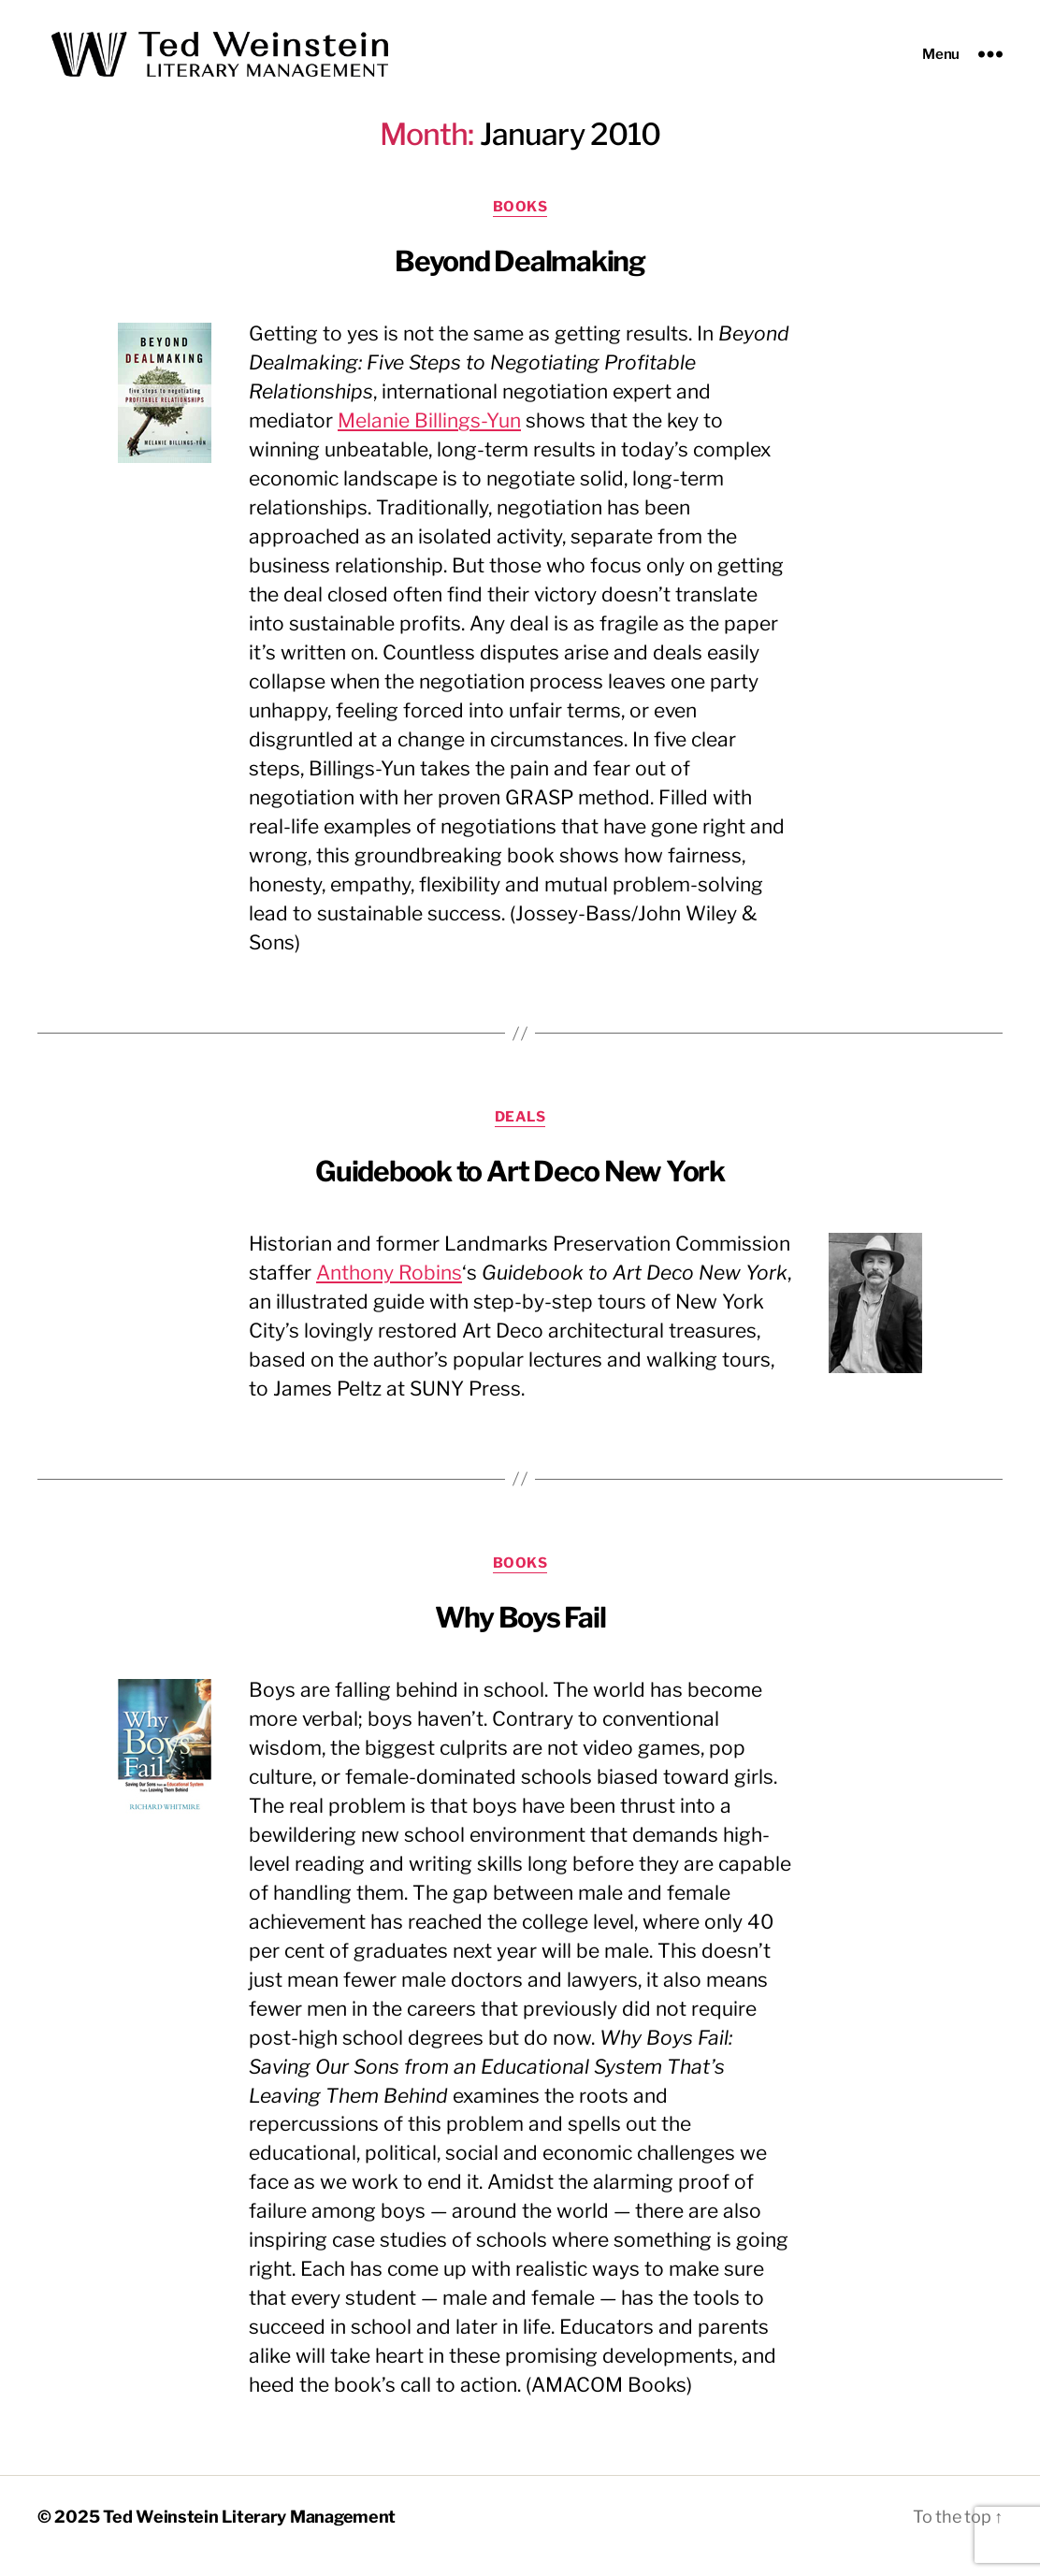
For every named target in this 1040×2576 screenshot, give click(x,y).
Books (520, 225)
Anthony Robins (389, 1290)
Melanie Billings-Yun (429, 439)
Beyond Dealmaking (520, 280)
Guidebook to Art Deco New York (520, 1189)
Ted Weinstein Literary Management (249, 2535)
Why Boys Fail (520, 1635)
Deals (520, 1134)
